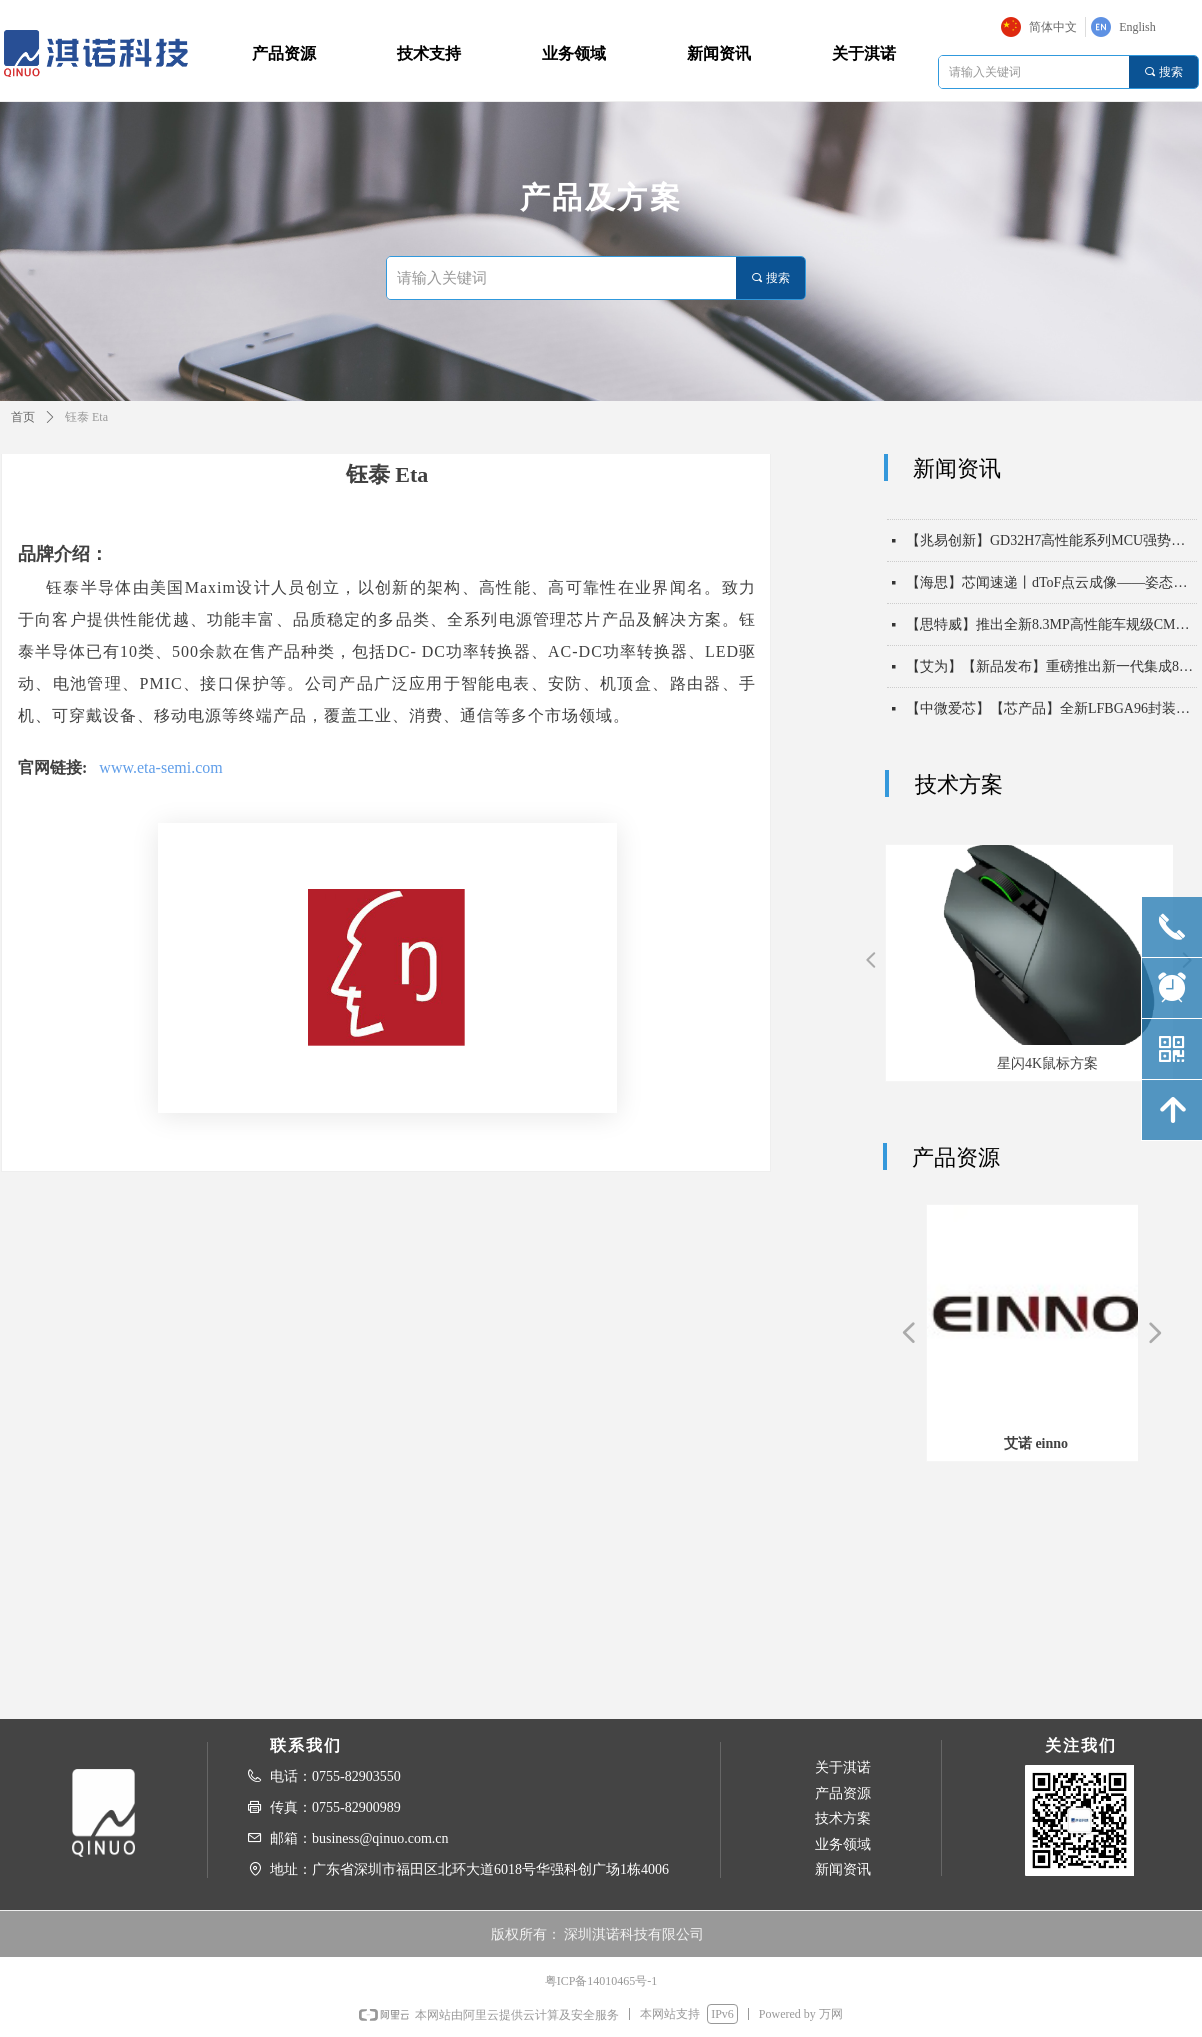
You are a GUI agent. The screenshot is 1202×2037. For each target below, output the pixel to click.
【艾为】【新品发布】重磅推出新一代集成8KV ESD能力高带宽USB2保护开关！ (1051, 673)
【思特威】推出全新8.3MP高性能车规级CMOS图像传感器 (1051, 631)
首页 (23, 417)
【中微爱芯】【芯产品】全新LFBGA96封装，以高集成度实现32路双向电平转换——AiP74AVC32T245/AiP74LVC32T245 (1051, 715)
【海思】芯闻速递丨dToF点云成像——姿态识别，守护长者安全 (1051, 589)
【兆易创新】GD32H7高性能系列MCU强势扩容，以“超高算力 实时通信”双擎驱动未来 (1051, 547)
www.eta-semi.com (160, 767)
